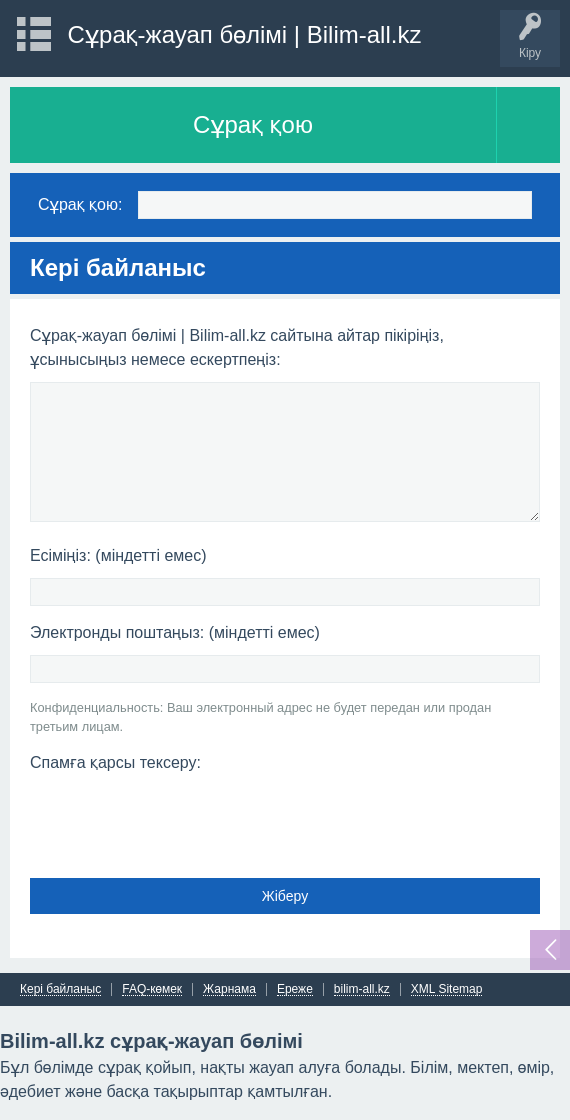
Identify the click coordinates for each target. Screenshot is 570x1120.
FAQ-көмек (152, 989)
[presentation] (182, 819)
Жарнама (229, 989)
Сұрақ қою (253, 124)
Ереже (295, 989)
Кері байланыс (60, 989)
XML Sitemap (447, 989)
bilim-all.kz (362, 989)
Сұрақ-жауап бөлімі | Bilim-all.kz (245, 34)
